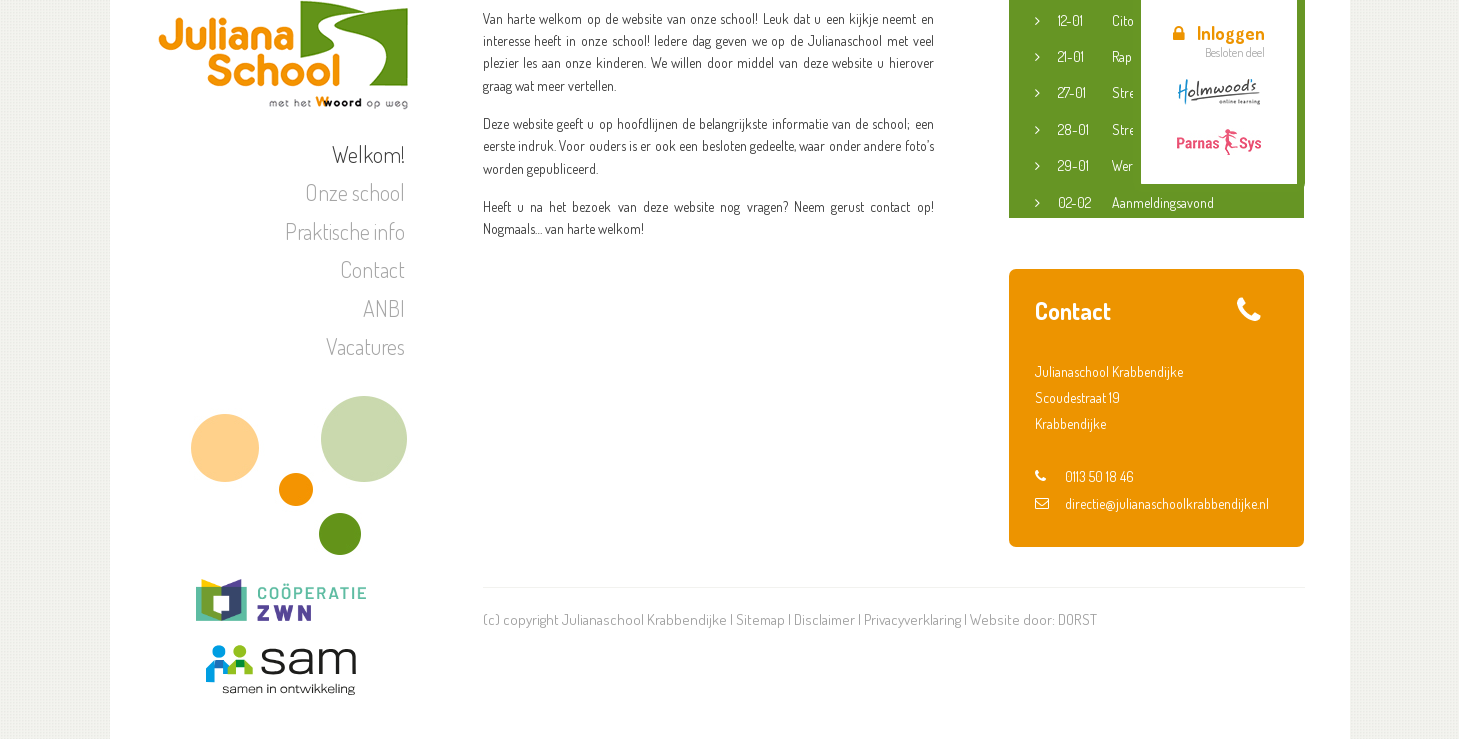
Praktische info (345, 231)
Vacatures (365, 346)
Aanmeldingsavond (1136, 203)
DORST (1077, 619)
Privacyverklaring (912, 619)
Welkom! (368, 154)
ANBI (384, 308)
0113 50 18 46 (1084, 476)
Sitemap (760, 619)
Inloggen (1219, 33)
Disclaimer (824, 619)
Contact (372, 269)
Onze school (355, 192)
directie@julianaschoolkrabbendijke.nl (1152, 503)
